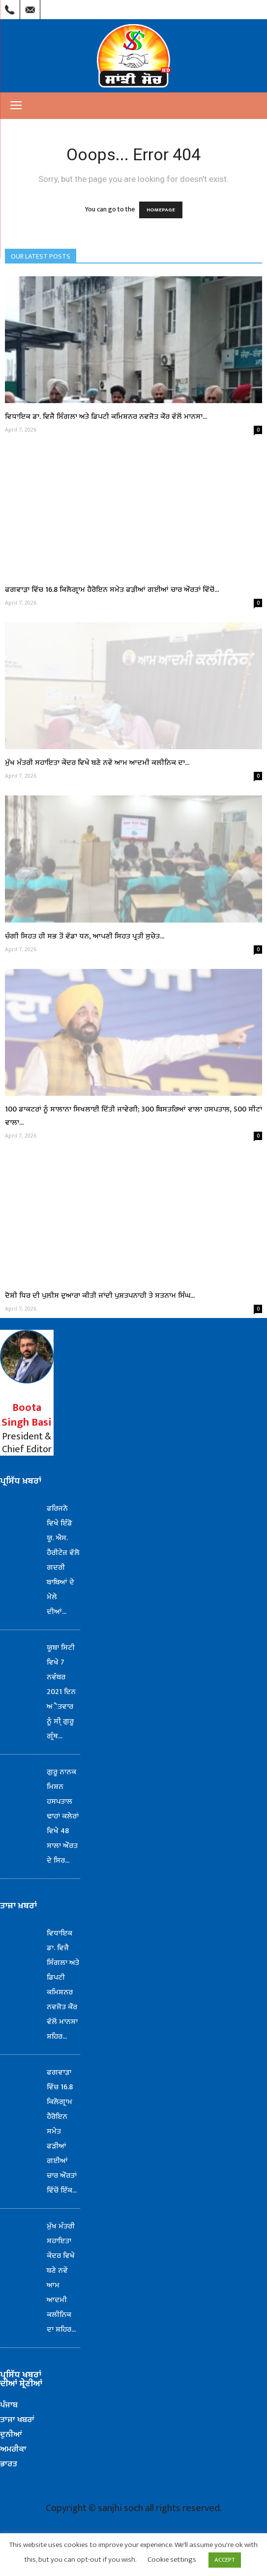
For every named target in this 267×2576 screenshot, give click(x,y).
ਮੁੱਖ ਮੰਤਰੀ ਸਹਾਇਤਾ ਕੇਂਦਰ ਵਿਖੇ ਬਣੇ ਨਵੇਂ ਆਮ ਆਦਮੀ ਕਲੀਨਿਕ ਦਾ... (97, 762)
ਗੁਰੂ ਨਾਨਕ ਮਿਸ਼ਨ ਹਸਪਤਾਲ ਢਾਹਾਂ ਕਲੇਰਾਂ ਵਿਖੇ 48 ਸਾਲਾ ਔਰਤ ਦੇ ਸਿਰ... (63, 1816)
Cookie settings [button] (172, 2559)
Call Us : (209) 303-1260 (10, 7)
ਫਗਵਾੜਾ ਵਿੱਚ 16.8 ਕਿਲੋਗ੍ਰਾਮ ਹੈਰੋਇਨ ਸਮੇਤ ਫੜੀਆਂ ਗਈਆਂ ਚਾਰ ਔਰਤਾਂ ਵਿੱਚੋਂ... (112, 589)
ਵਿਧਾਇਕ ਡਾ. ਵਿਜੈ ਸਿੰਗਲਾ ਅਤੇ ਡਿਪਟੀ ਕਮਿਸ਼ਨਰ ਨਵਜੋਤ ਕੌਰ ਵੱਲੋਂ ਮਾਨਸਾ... (106, 416)
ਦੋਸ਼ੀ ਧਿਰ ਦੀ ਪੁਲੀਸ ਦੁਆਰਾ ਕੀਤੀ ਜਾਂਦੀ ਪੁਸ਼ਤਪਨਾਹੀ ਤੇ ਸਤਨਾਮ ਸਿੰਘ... (100, 1295)
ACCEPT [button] (224, 2559)
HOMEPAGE (161, 209)
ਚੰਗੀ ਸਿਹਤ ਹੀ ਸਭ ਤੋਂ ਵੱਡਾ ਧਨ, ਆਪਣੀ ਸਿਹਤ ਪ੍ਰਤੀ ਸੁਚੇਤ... (84, 936)
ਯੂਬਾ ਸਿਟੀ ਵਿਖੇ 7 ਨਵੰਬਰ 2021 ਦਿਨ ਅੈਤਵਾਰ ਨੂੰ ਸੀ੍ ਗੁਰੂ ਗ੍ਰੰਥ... (61, 1692)
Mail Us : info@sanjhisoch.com (30, 7)
